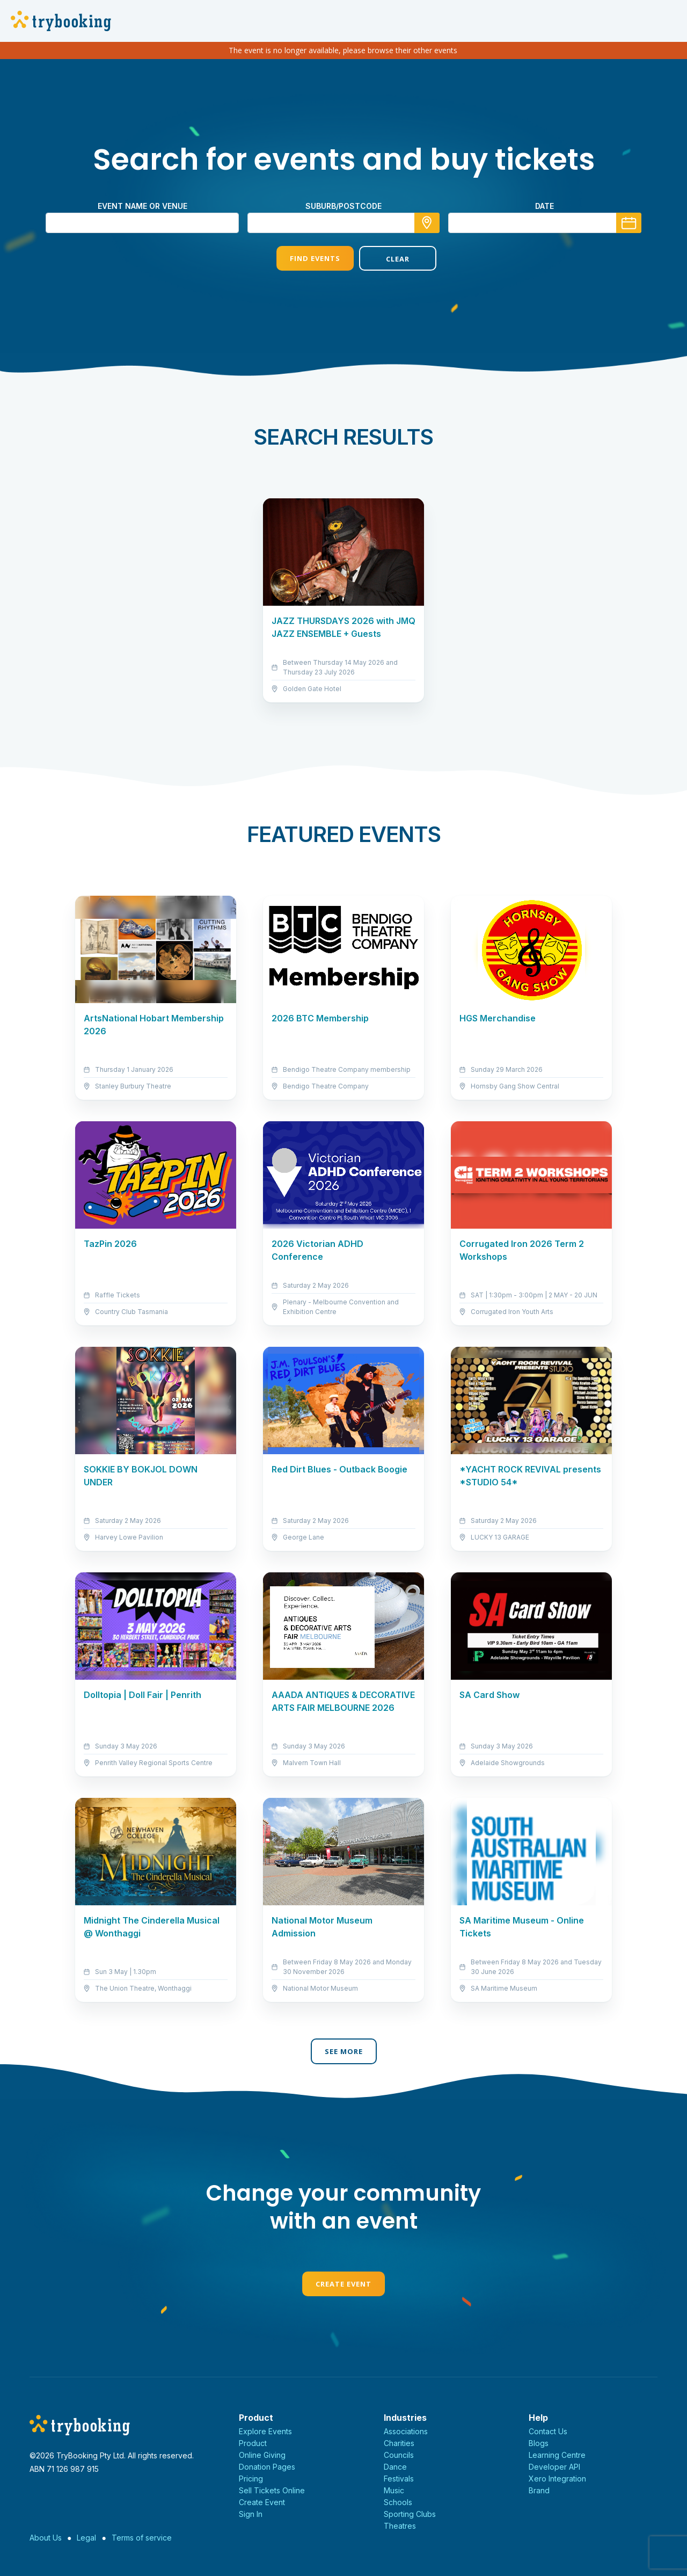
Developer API (554, 2466)
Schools (398, 2502)
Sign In (250, 2514)
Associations (406, 2431)
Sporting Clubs (410, 2514)
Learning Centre (557, 2454)
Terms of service (142, 2537)
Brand (539, 2490)
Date (544, 206)
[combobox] (343, 223)
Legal (86, 2537)
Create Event (343, 2284)
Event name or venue (142, 206)
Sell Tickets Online (272, 2490)
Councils (399, 2454)
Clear (385, 259)
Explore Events (265, 2431)
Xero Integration (557, 2478)
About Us (46, 2537)
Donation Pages (267, 2466)
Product (253, 2443)
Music (394, 2490)
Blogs (539, 2443)
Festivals (399, 2478)
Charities (399, 2443)
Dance (395, 2466)
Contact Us (548, 2431)
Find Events (302, 258)
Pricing (251, 2478)
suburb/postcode (343, 206)
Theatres (400, 2525)
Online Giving (262, 2454)
